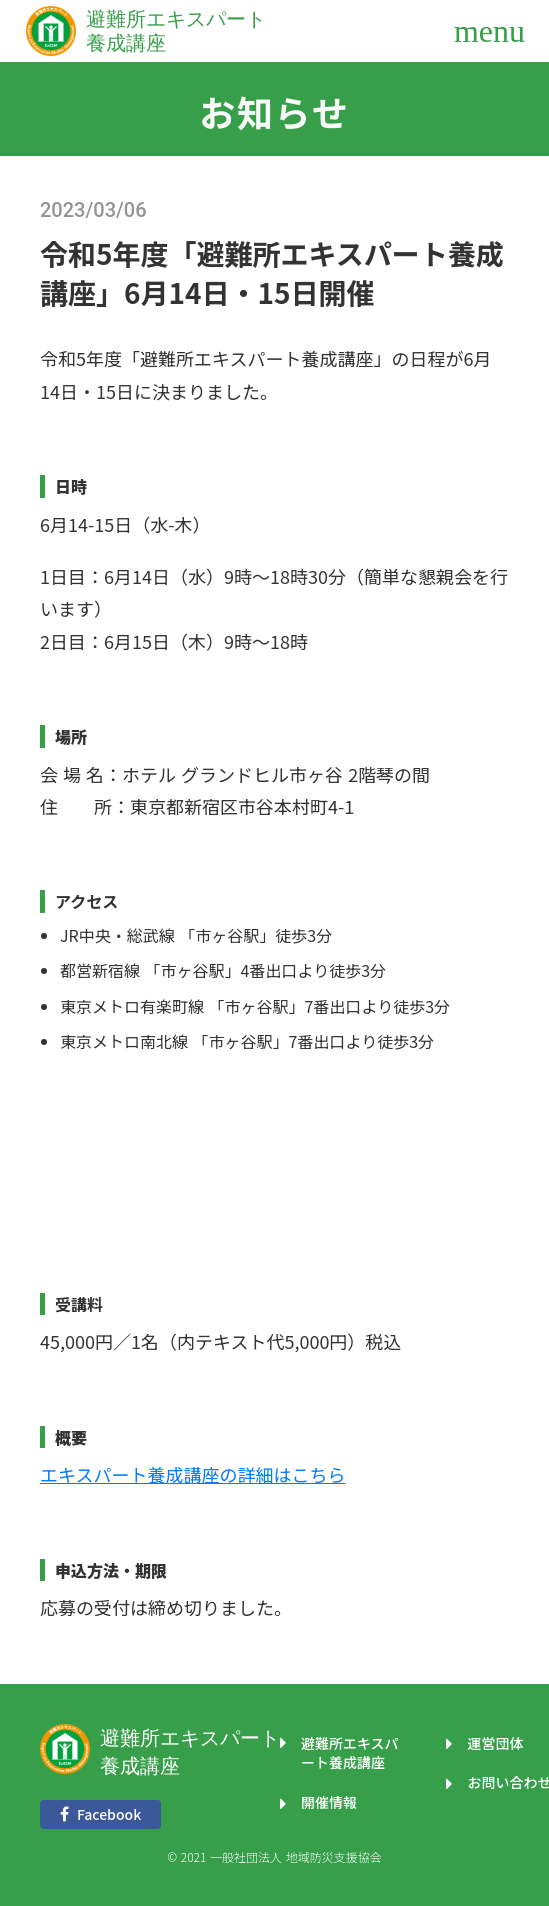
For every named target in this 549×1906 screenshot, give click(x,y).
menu (489, 31)
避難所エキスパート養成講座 (190, 1752)
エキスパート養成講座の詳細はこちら (192, 1474)
